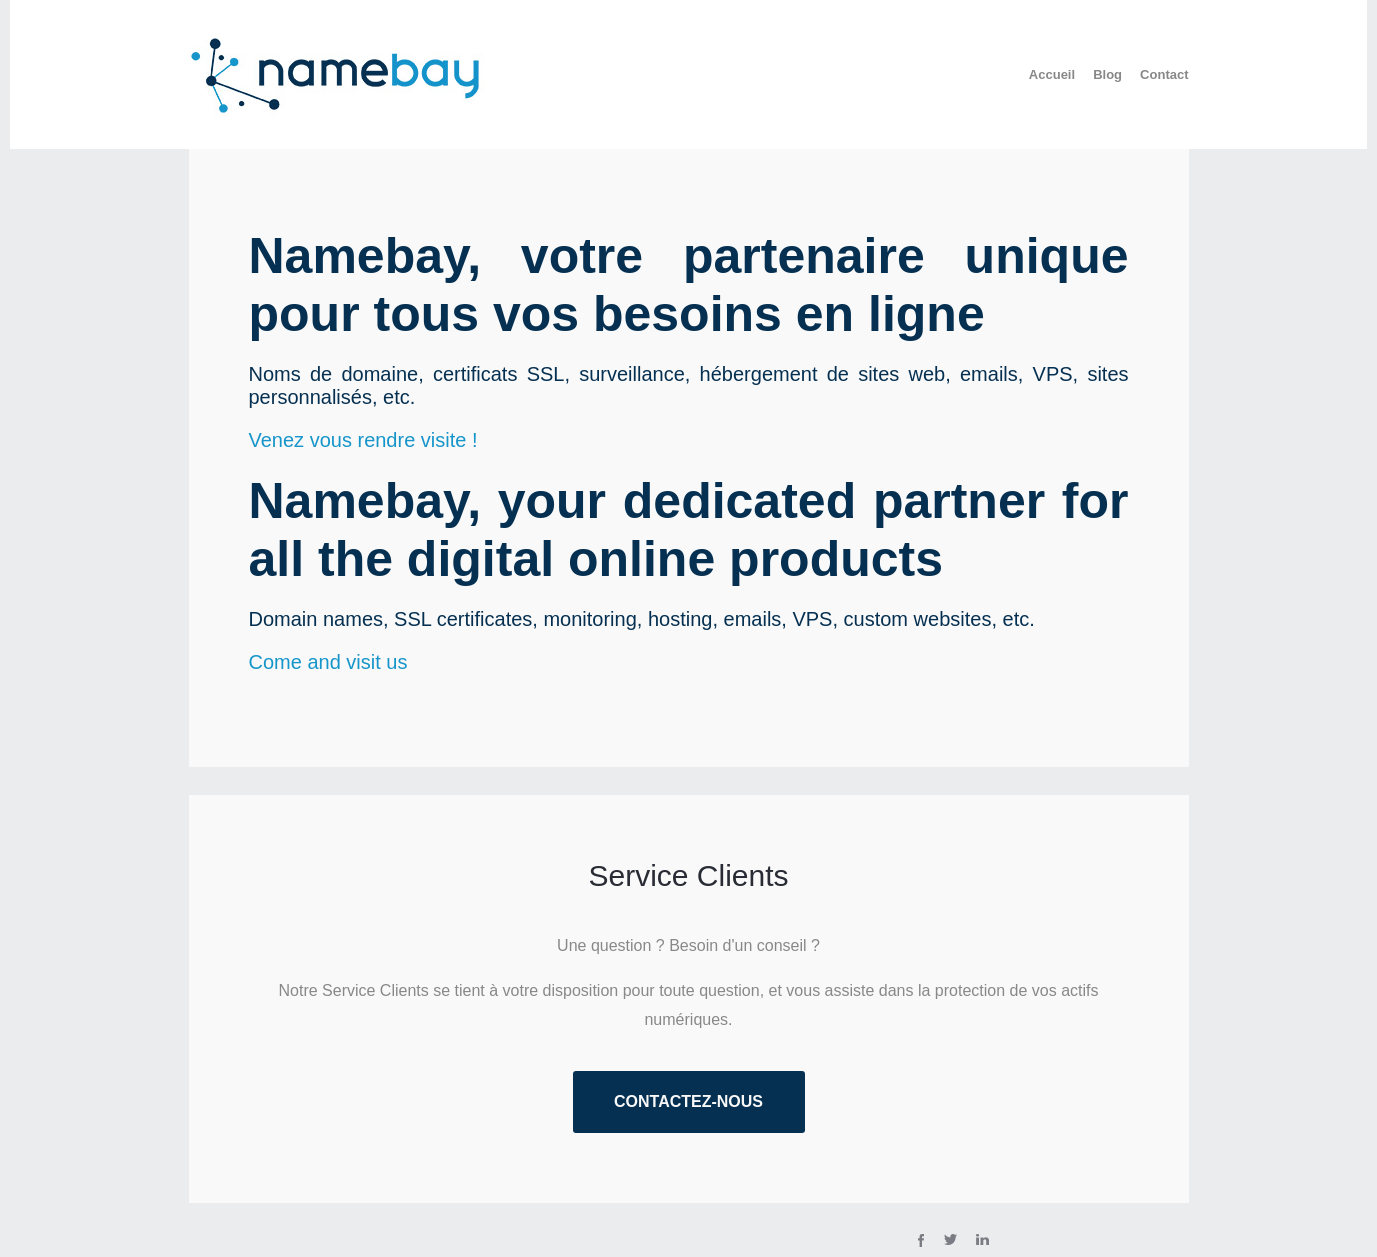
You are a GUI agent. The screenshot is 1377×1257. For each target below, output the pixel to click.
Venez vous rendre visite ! (363, 440)
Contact (1164, 74)
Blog (1107, 74)
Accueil (1052, 74)
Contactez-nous (688, 1101)
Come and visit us (328, 662)
